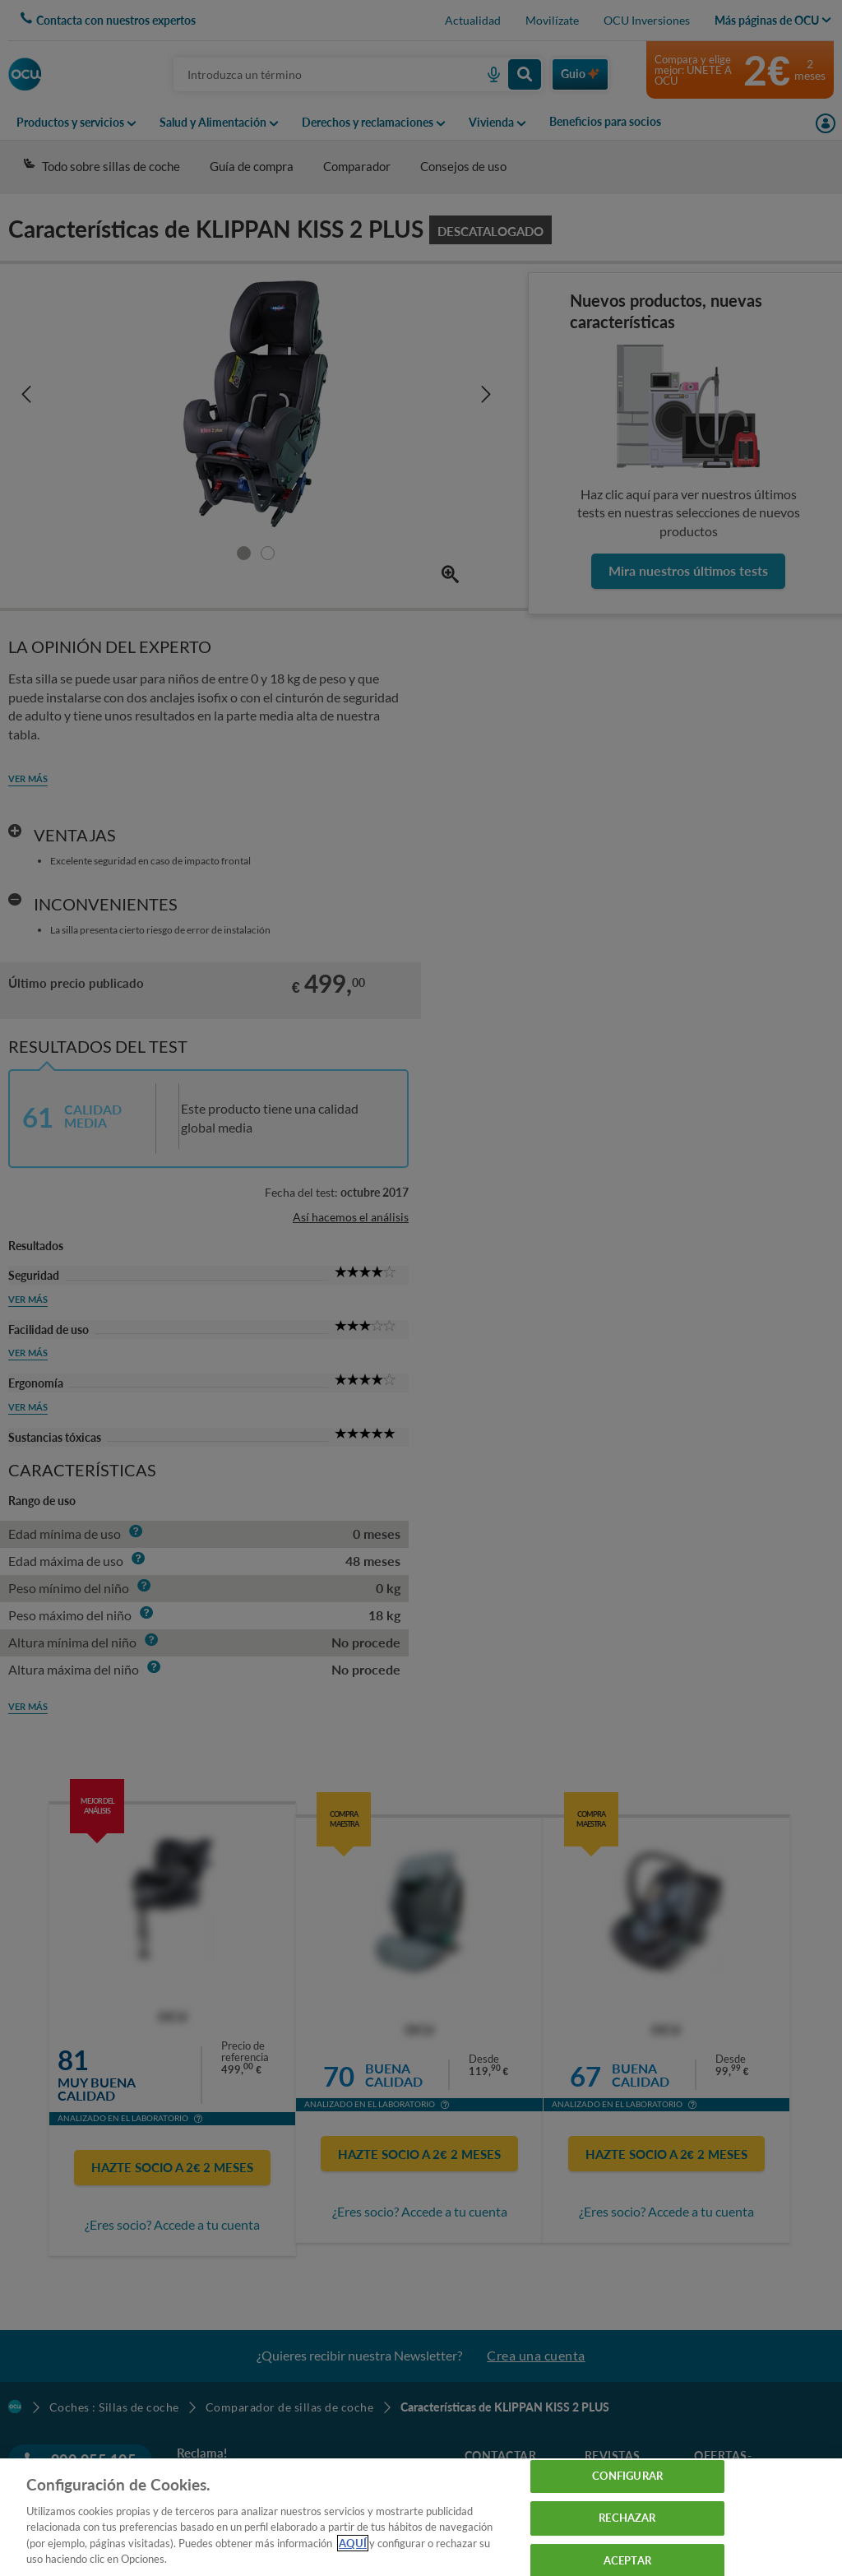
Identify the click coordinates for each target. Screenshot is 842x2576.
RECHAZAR (627, 2517)
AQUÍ (353, 2543)
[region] (421, 2517)
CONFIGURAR (627, 2476)
